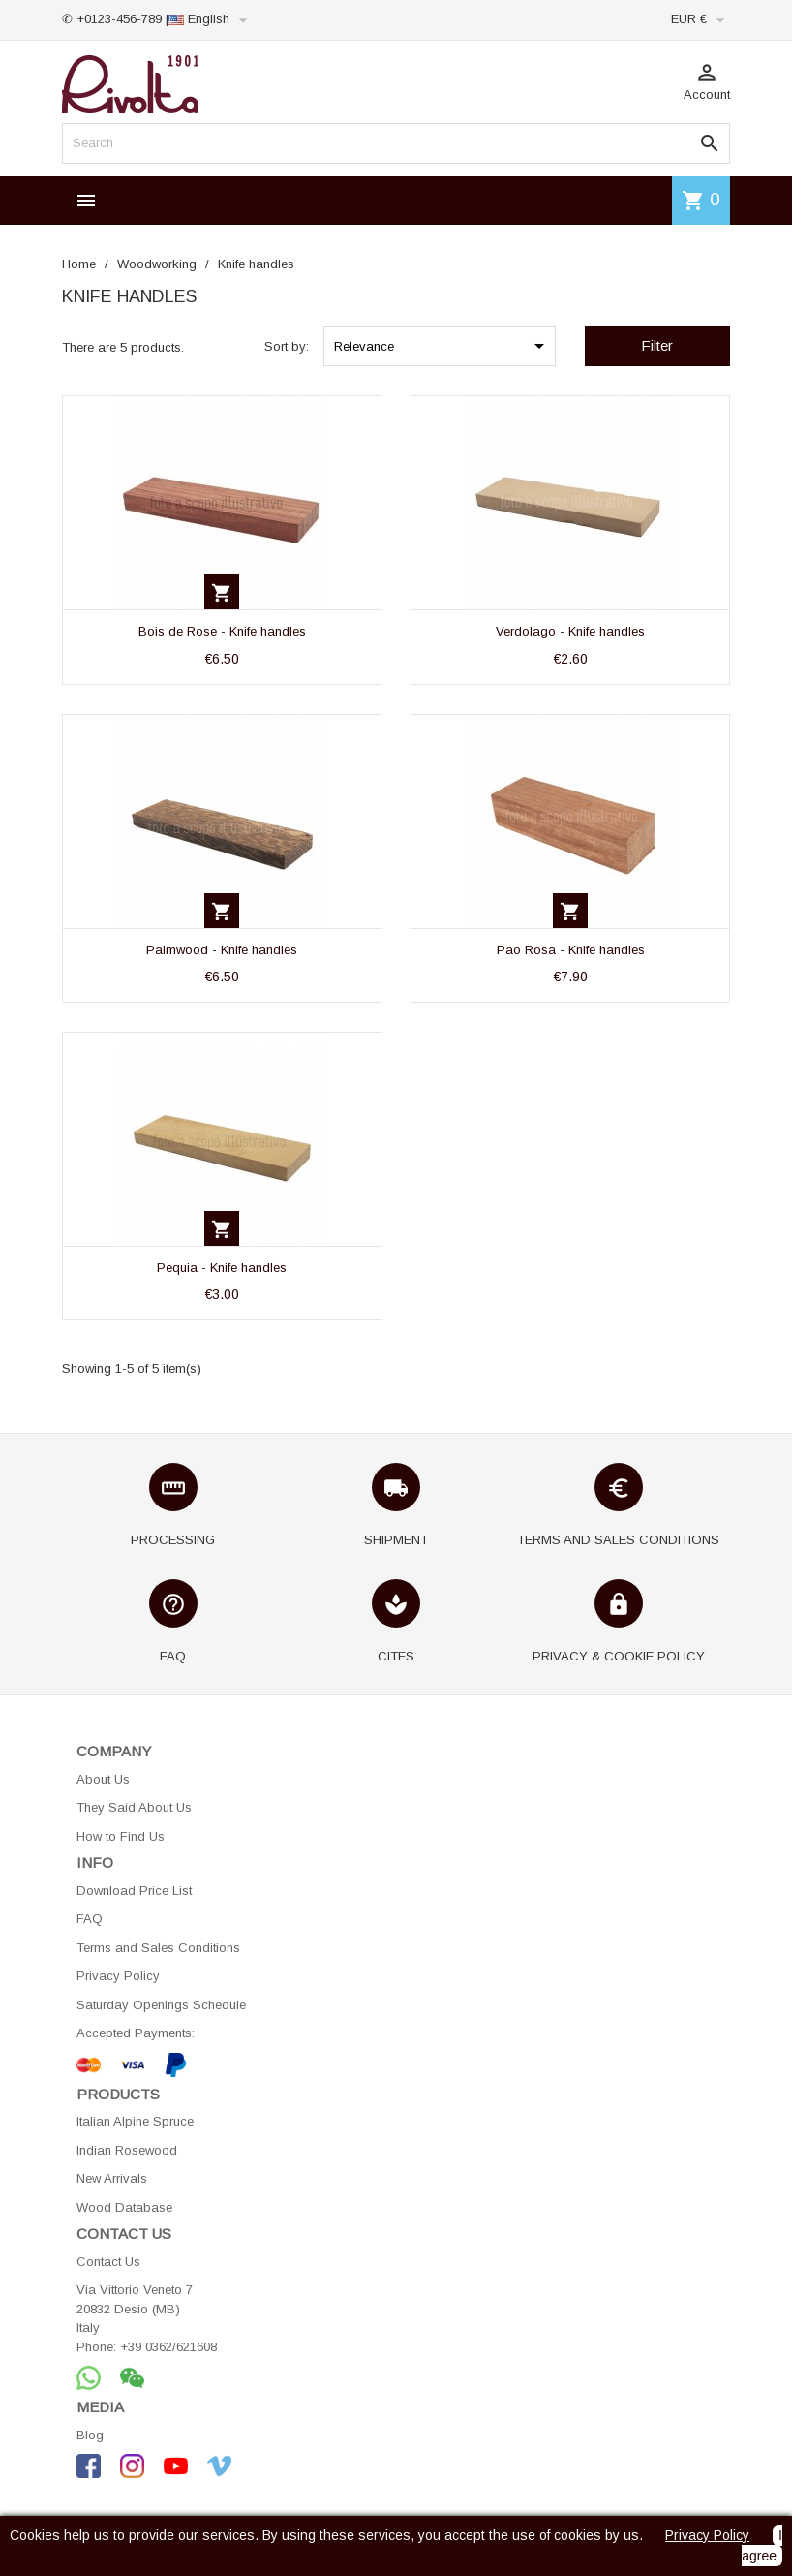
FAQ (89, 1918)
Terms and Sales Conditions (158, 1947)
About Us (103, 1779)
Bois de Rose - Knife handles (222, 631)
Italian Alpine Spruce (135, 2121)
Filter (657, 345)
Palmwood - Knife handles (221, 950)
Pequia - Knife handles (222, 1267)
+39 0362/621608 (168, 2347)
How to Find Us (120, 1836)
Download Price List (134, 1890)
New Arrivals (111, 2178)
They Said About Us (134, 1807)
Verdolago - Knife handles (570, 631)
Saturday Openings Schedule (161, 2005)
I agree (762, 2545)
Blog (90, 2435)
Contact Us (108, 2261)
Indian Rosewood (126, 2150)
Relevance (442, 345)
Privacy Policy (118, 1976)
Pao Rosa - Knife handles (571, 950)
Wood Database (124, 2207)
